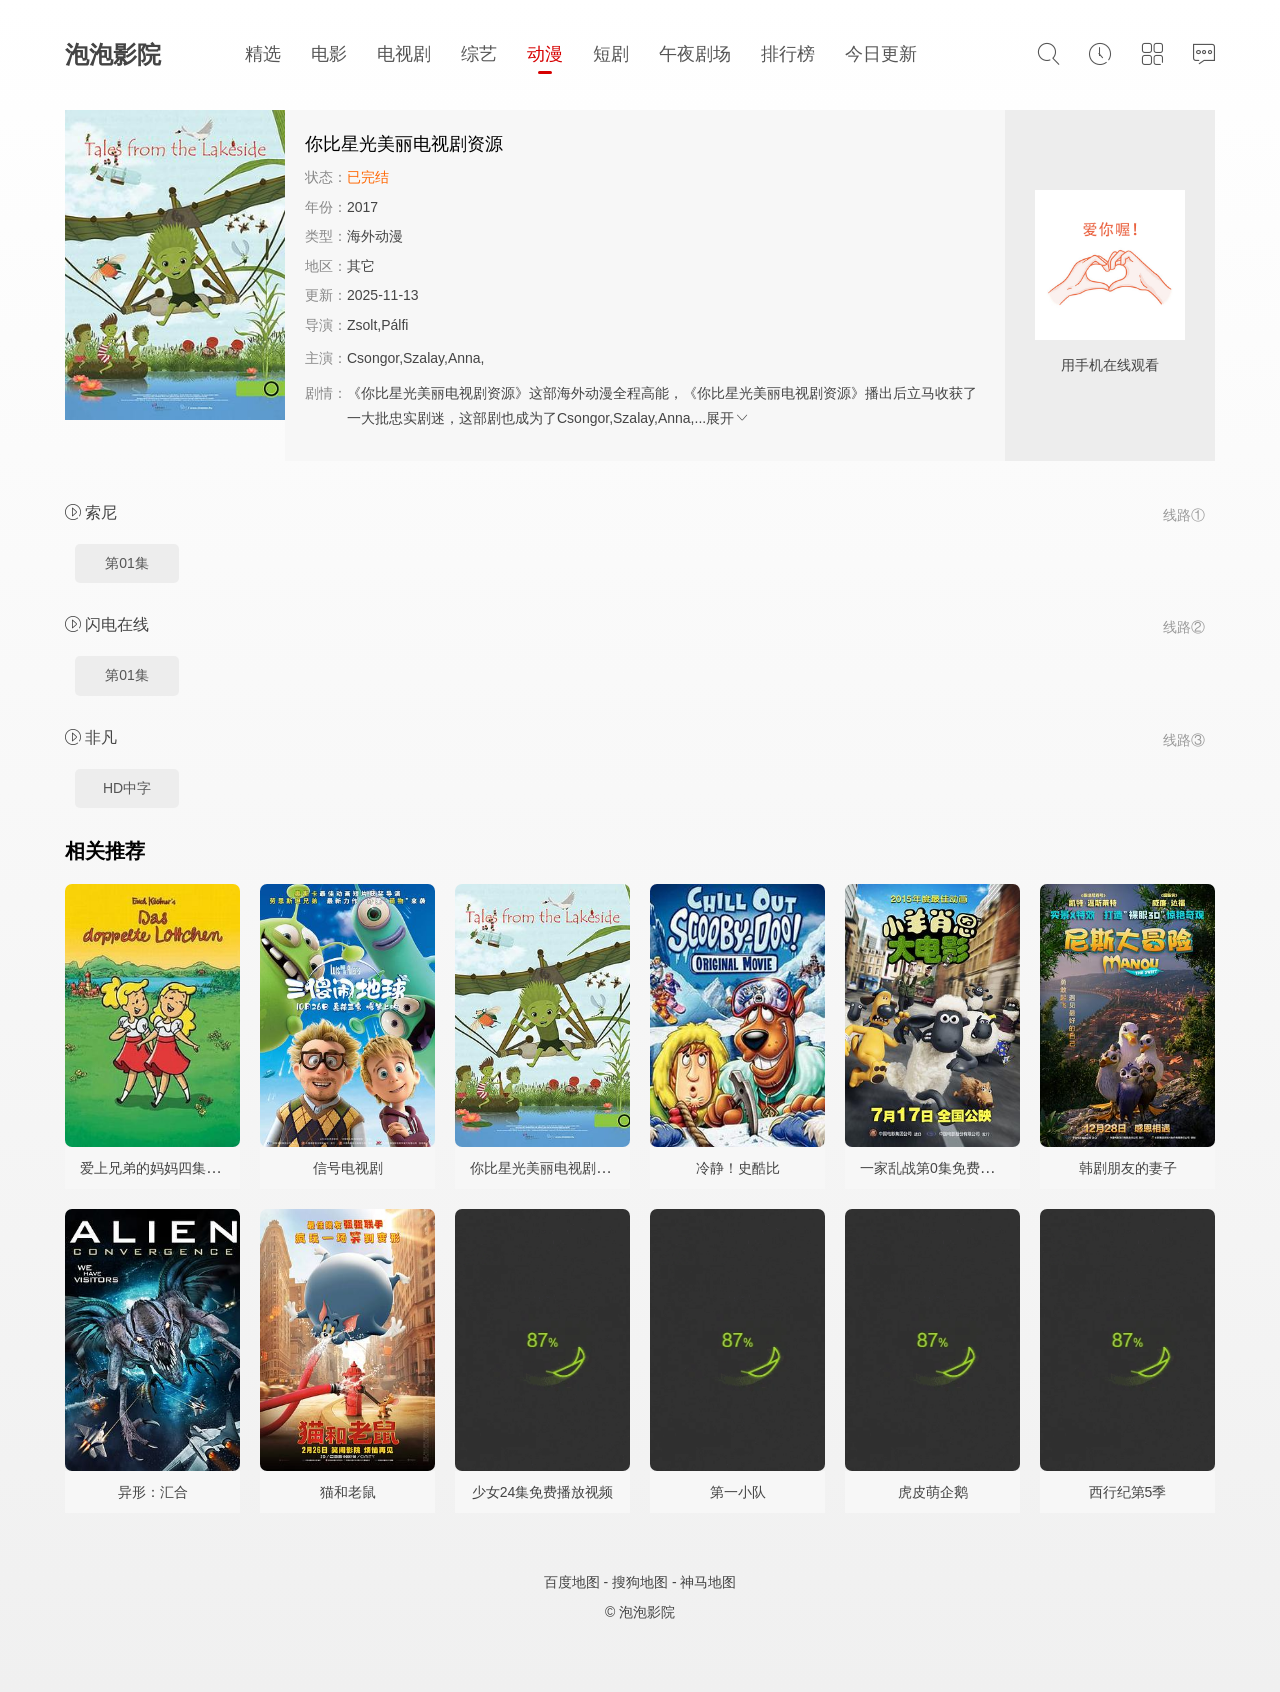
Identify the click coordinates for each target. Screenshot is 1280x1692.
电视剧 (404, 54)
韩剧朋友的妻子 (1128, 1168)
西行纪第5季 (1128, 1492)
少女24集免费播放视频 (543, 1492)
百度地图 (572, 1582)
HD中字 (127, 788)
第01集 (127, 563)
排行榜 (788, 54)
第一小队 (738, 1492)
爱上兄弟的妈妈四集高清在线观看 (185, 1168)
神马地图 (708, 1582)
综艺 (479, 54)
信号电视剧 (348, 1168)
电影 (329, 54)
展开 (728, 418)
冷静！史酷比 (738, 1168)
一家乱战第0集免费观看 (934, 1168)
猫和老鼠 (348, 1492)
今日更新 (881, 54)
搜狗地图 (640, 1582)
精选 (263, 54)
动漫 (545, 54)
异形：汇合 (153, 1492)
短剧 (611, 54)
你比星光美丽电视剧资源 (547, 1168)
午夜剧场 (695, 54)
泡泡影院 (113, 54)
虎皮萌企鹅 (933, 1492)
